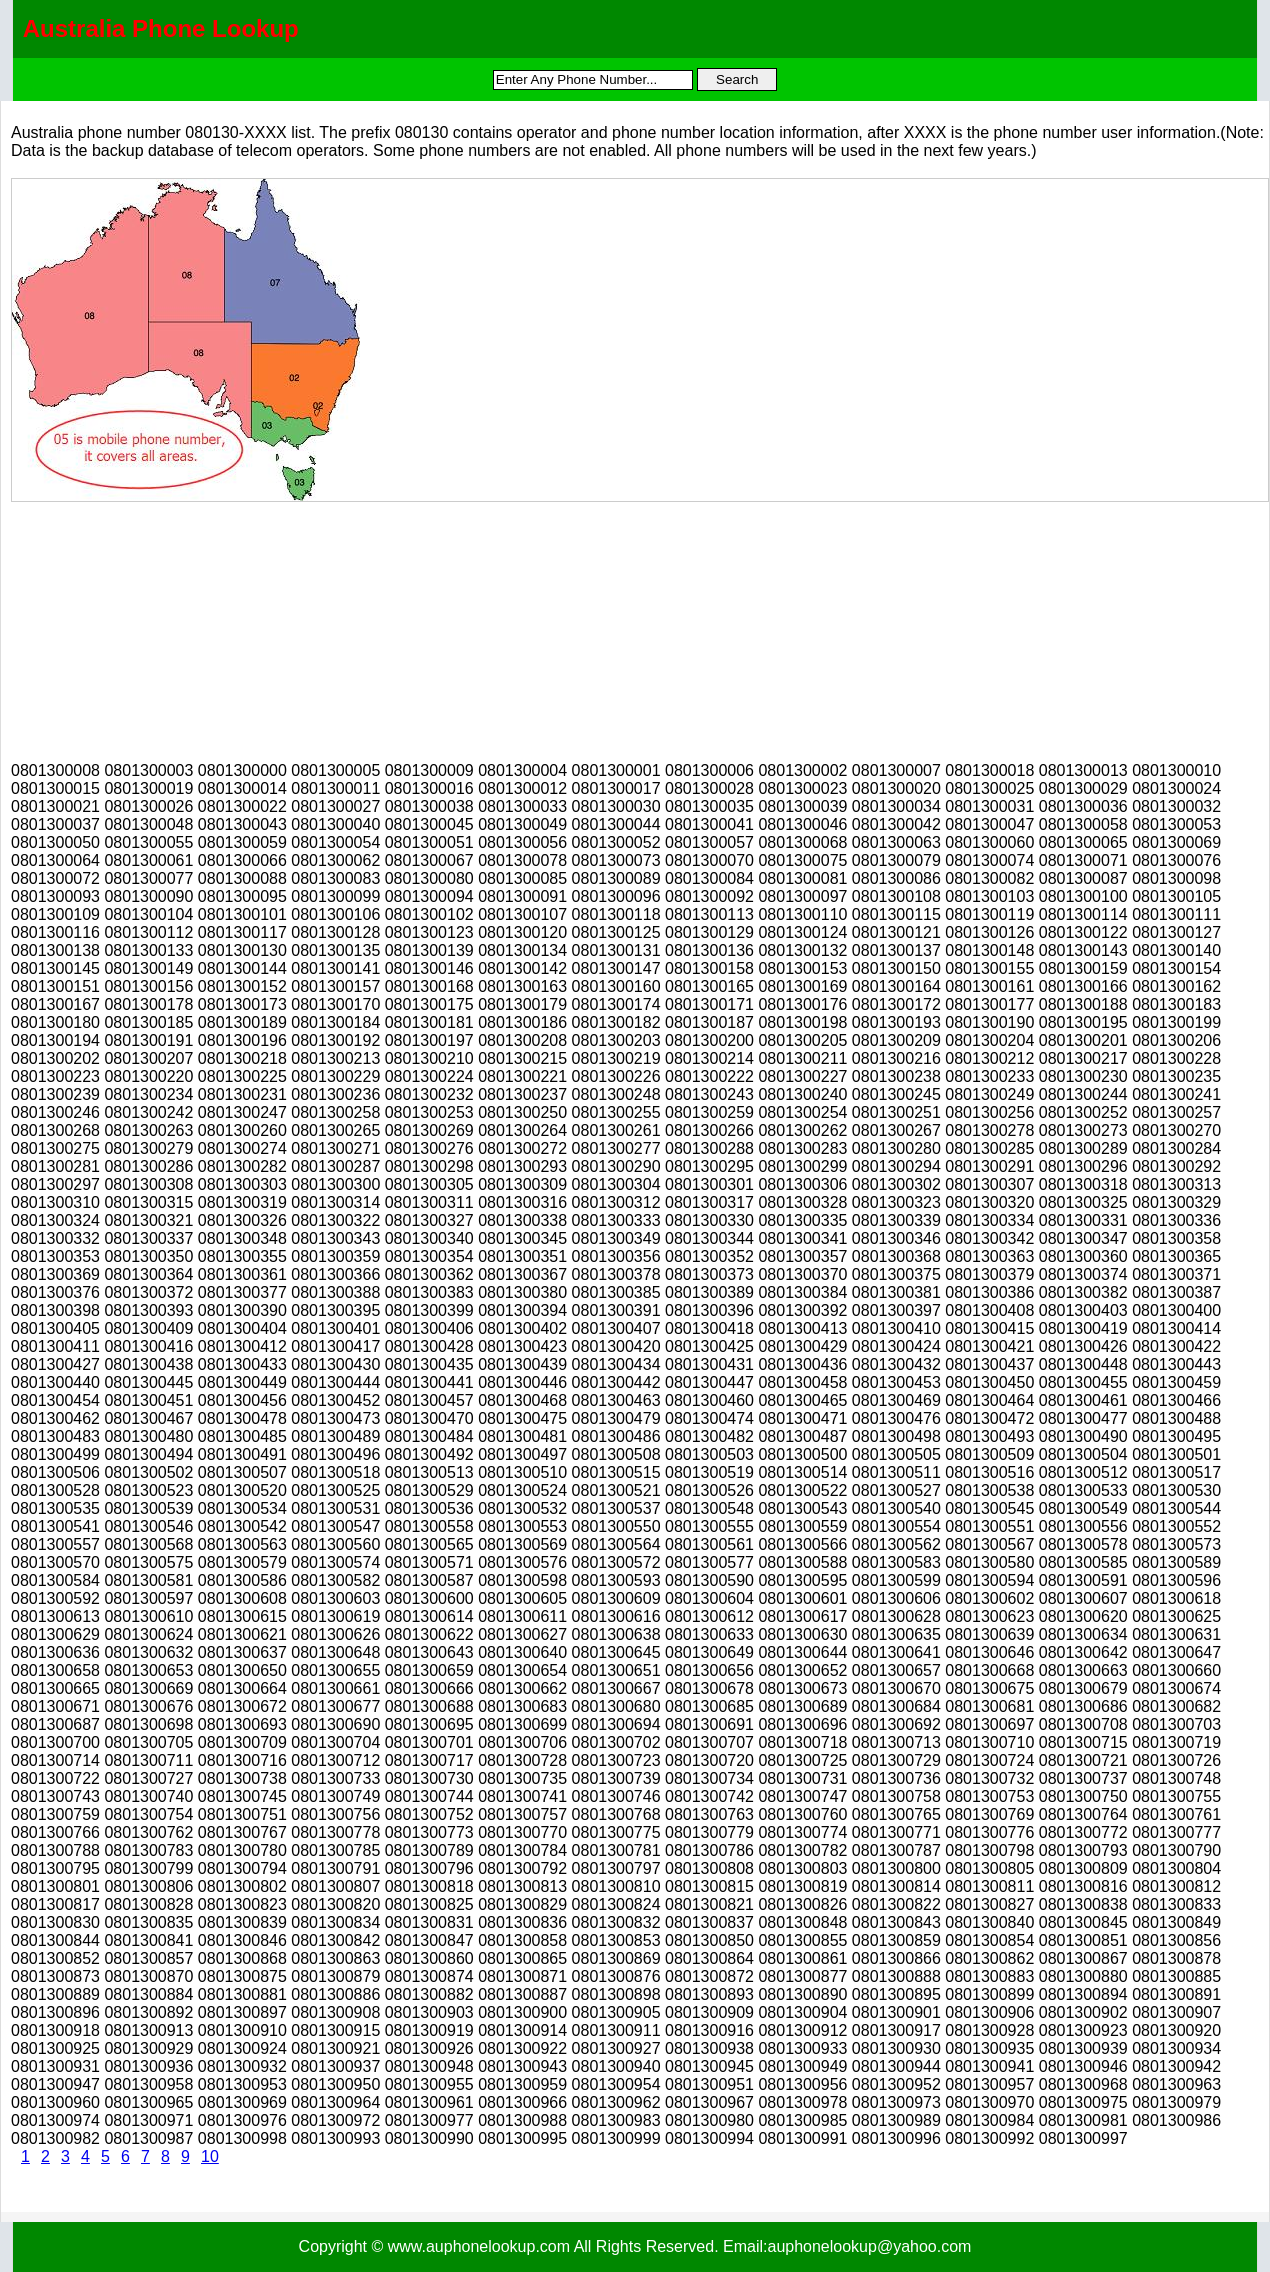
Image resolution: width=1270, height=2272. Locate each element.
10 (210, 2156)
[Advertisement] (161, 627)
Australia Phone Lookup (161, 28)
